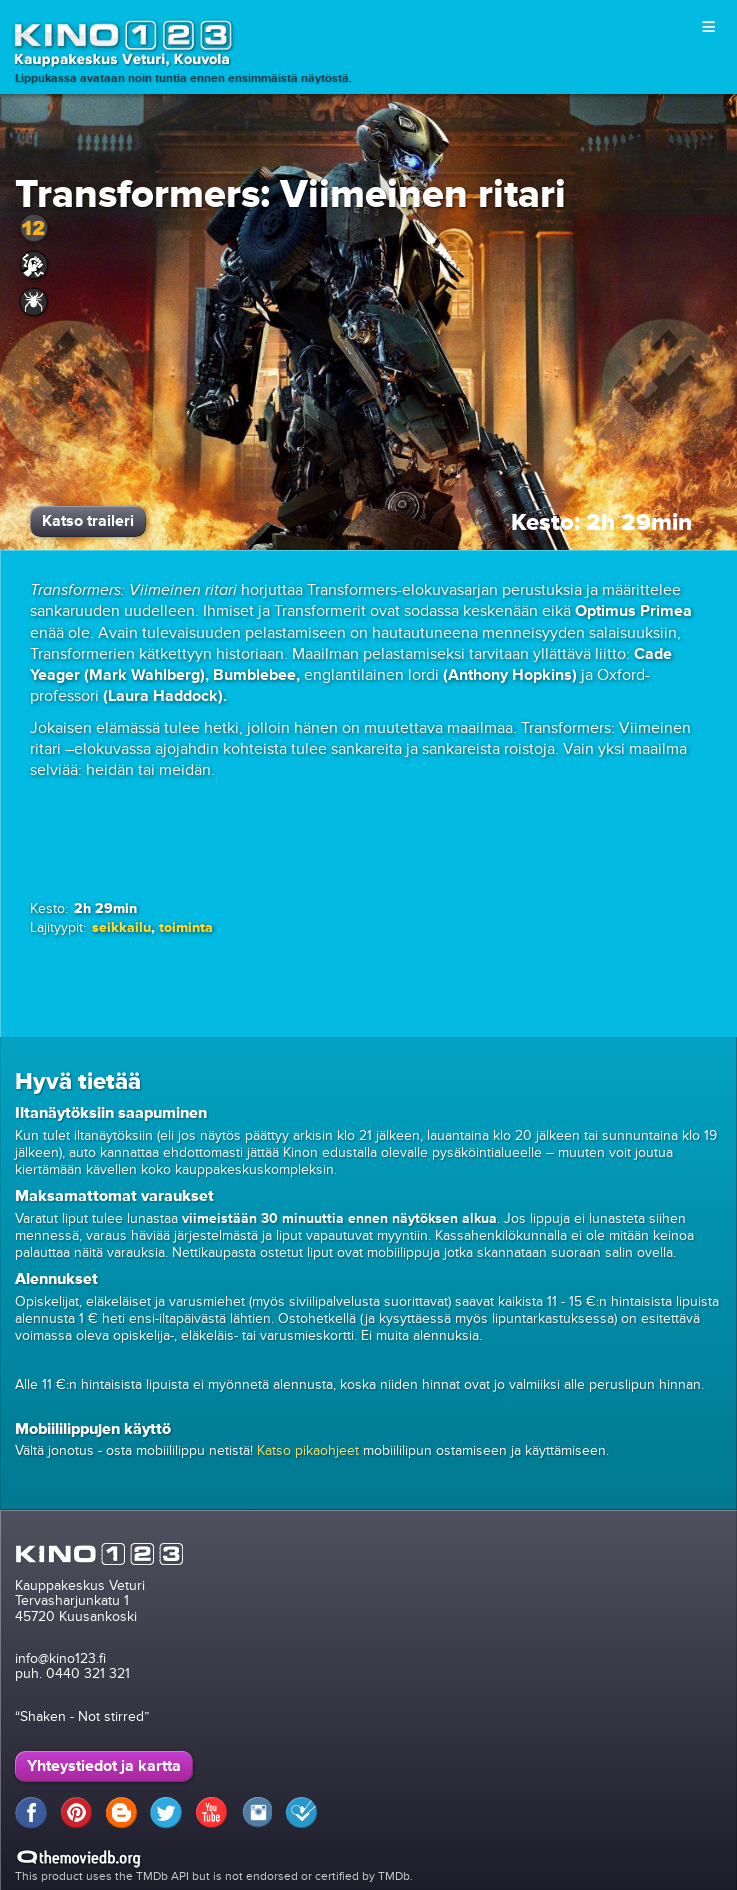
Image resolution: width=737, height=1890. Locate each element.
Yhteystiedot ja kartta (104, 1766)
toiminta (186, 927)
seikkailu (121, 927)
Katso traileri (88, 521)
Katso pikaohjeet (308, 1450)
